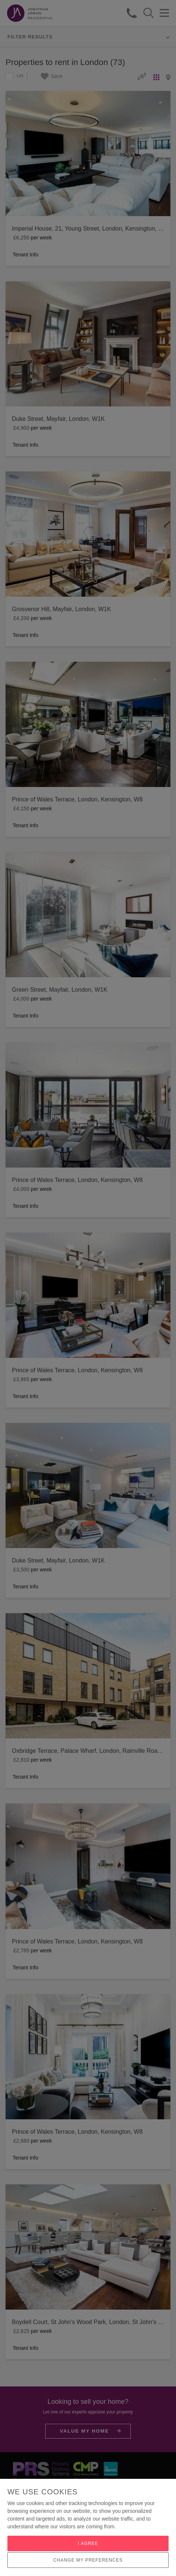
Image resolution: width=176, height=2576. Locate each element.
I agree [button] (88, 2543)
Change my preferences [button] (88, 2560)
